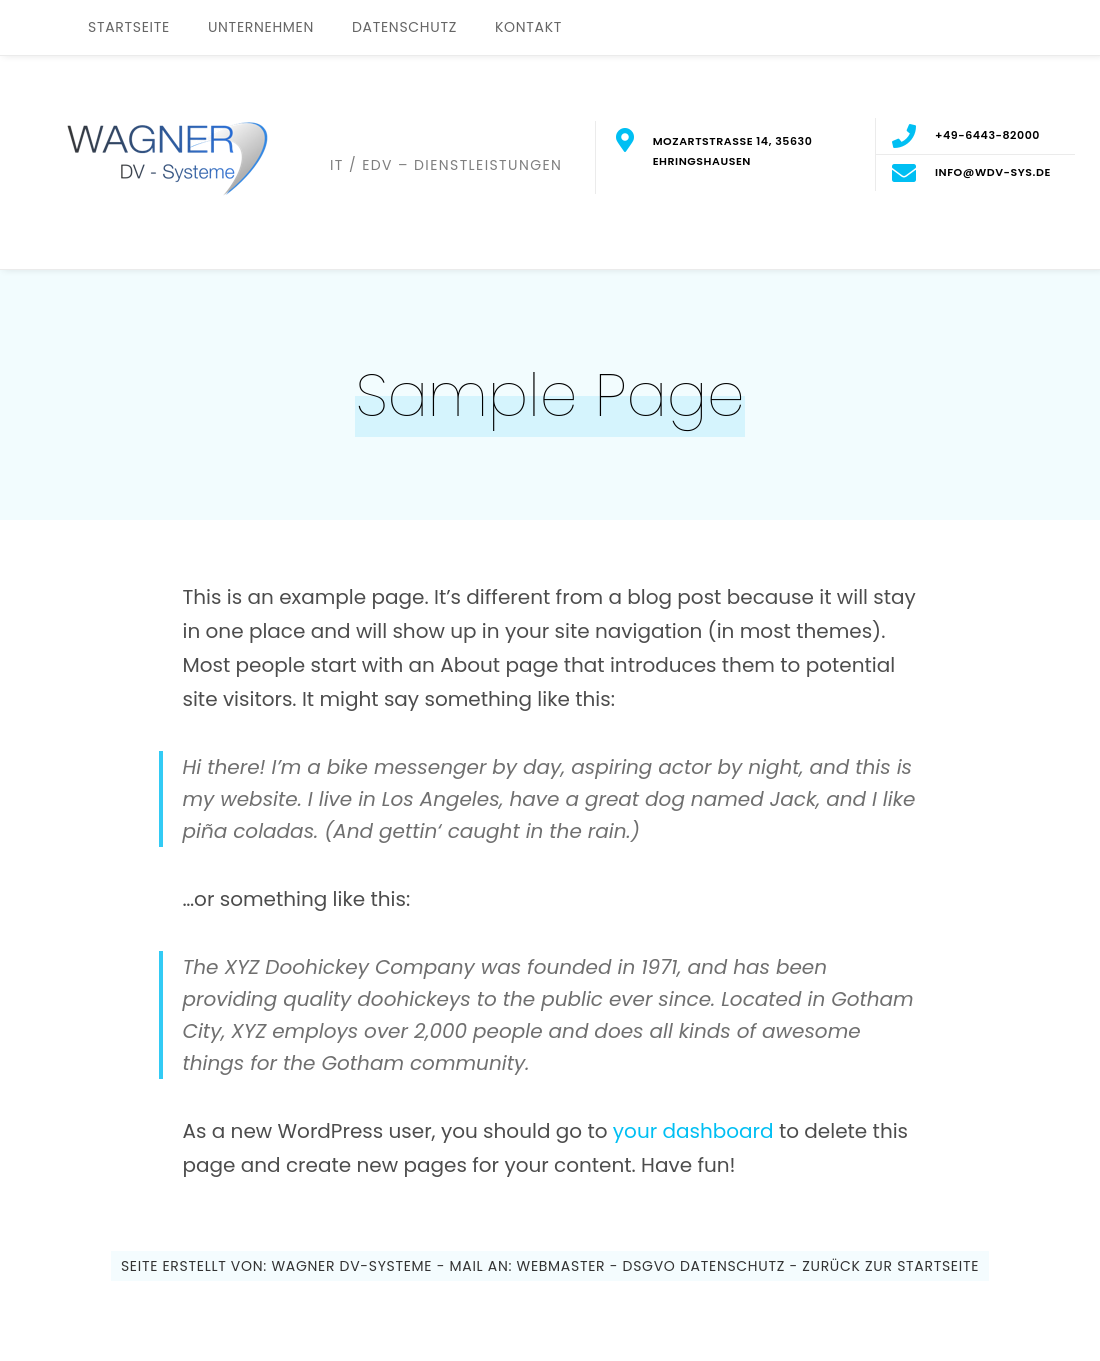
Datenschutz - (739, 1266)
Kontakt (528, 27)
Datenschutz (404, 27)
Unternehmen (261, 27)
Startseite (129, 27)
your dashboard (693, 1131)
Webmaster (561, 1266)
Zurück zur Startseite (888, 1266)
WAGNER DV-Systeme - (358, 1266)
